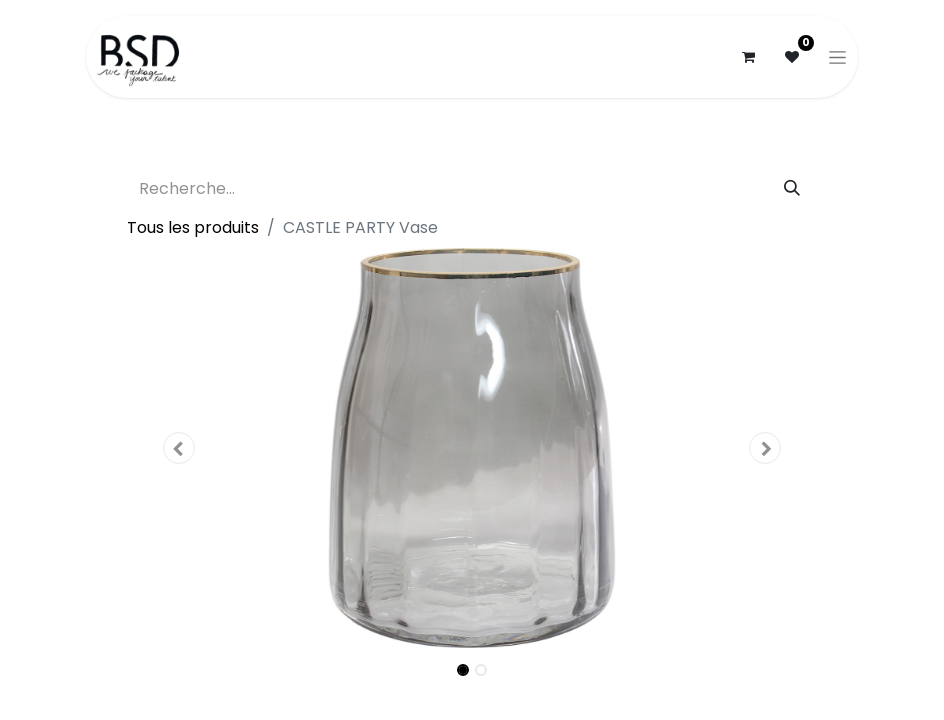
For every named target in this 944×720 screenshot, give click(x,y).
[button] (179, 448)
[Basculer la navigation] (837, 57)
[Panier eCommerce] (748, 57)
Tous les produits (193, 227)
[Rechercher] (792, 189)
